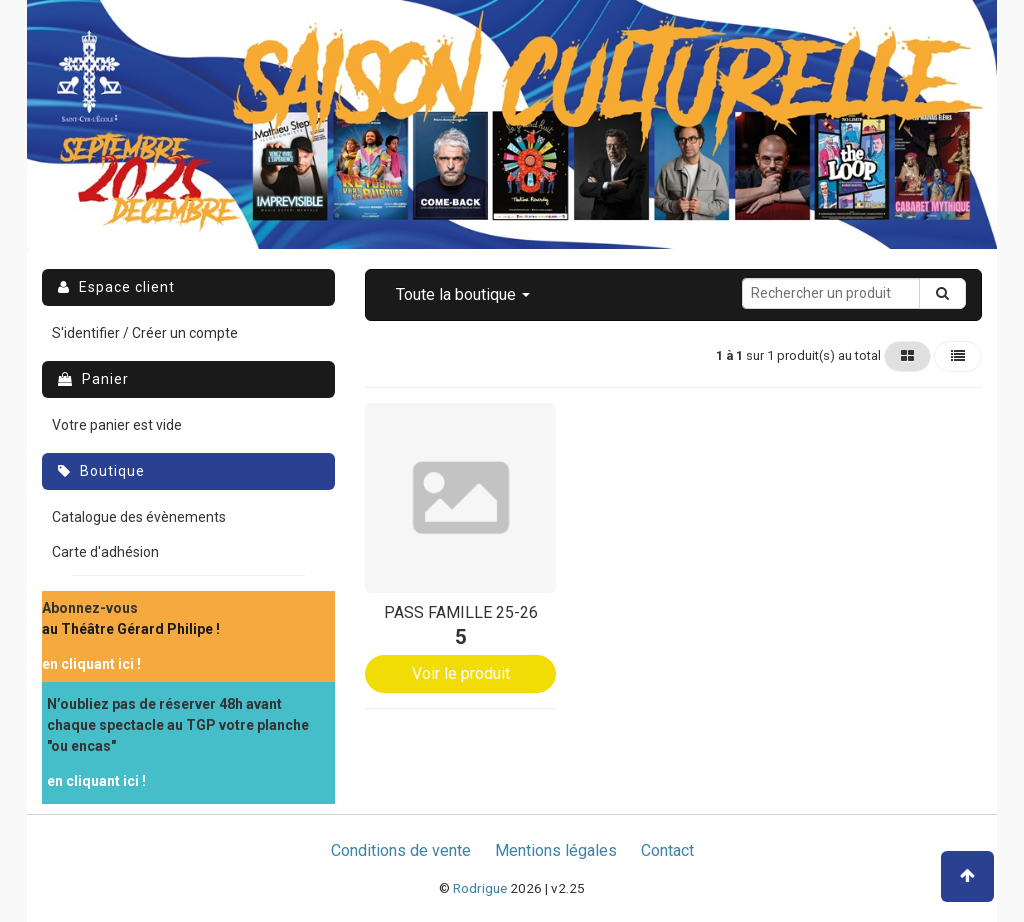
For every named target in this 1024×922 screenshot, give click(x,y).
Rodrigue (480, 888)
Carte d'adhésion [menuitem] (105, 552)
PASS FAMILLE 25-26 (461, 612)
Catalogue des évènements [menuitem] (139, 517)
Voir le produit (461, 673)
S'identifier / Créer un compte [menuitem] (145, 333)
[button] (463, 295)
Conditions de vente (401, 850)
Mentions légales (556, 850)
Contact (667, 850)
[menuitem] (131, 619)
